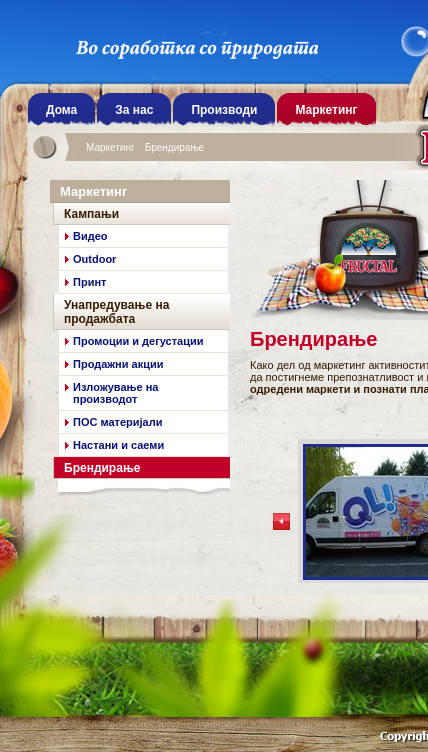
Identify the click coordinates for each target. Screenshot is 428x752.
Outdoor (94, 259)
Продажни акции (118, 364)
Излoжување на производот (116, 393)
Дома (61, 110)
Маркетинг (110, 147)
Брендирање (174, 147)
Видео (90, 236)
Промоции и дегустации (138, 341)
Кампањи (91, 214)
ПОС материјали (117, 422)
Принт (89, 282)
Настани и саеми (118, 445)
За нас (134, 110)
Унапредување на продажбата (116, 312)
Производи (224, 110)
